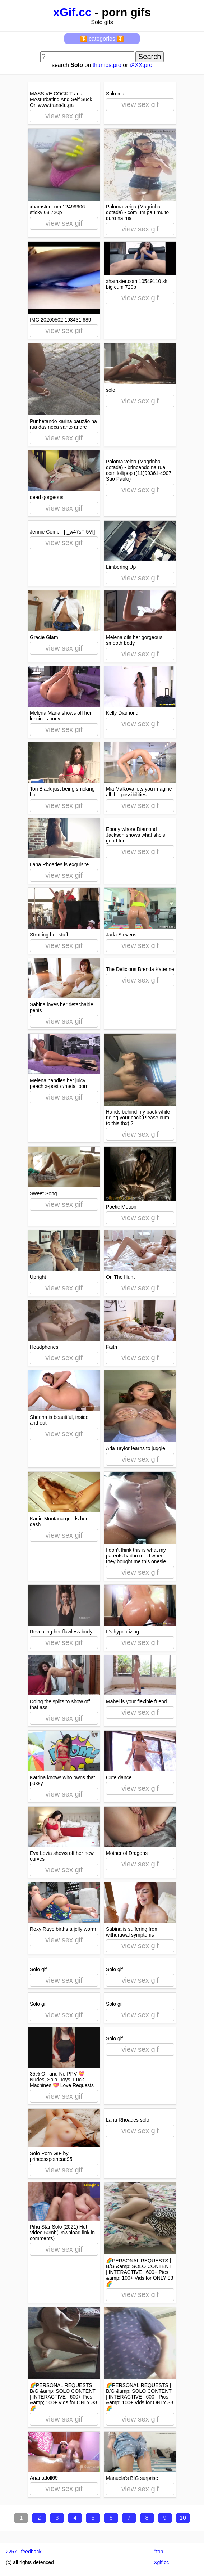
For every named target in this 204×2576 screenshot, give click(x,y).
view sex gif (63, 116)
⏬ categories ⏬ (102, 39)
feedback (31, 2551)
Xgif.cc (161, 2562)
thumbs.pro (107, 65)
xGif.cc (72, 12)
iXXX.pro (141, 65)
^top (158, 2551)
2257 (11, 2551)
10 (183, 2518)
